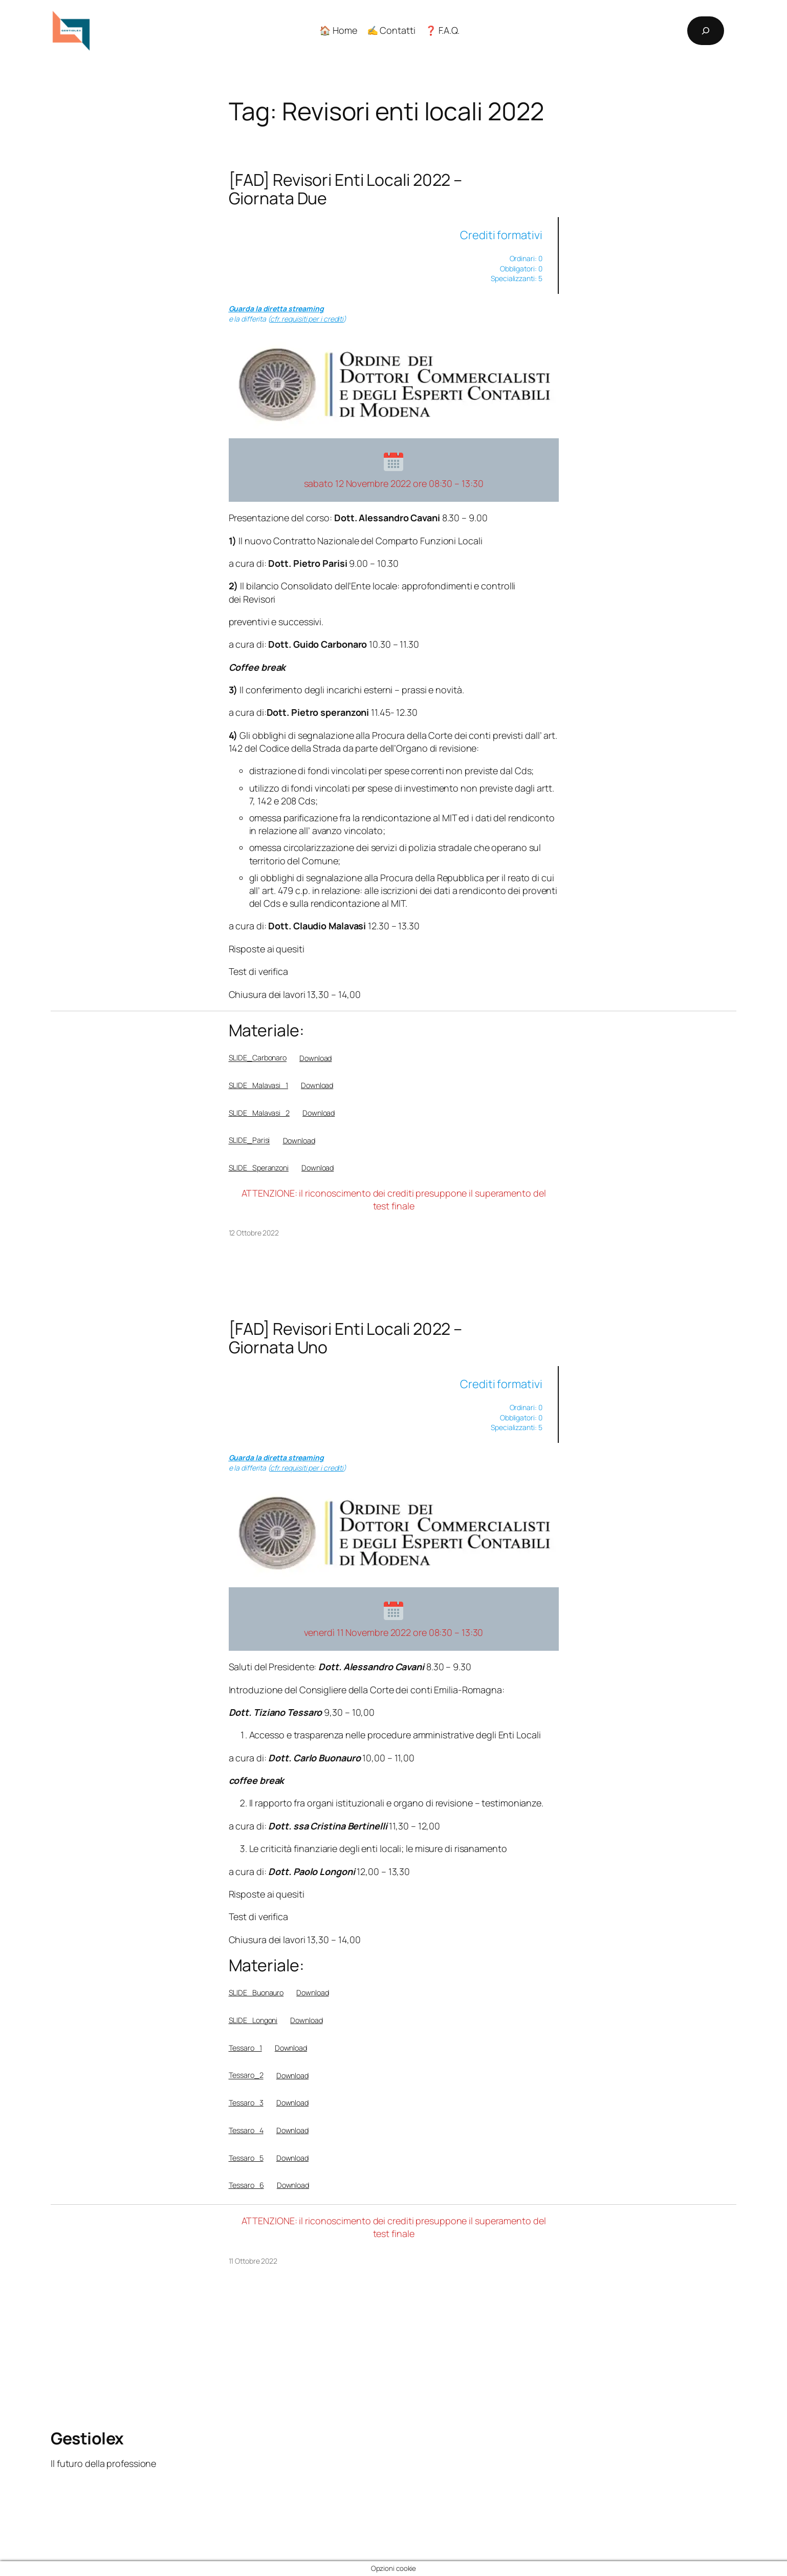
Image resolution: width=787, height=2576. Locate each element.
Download (315, 1058)
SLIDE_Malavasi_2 (259, 1113)
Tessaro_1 (245, 2048)
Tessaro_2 (246, 2075)
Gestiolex (87, 2438)
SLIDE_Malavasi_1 (258, 1085)
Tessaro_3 (246, 2102)
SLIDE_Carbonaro (258, 1058)
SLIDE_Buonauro (256, 1992)
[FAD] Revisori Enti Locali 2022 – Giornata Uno (346, 1337)
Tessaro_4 (246, 2130)
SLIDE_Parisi (249, 1140)
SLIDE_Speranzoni (259, 1168)
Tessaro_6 (246, 2185)
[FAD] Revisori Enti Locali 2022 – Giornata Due (346, 189)
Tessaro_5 (246, 2158)
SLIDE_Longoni (253, 2020)
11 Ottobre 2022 (253, 2261)
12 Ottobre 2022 (254, 1233)
